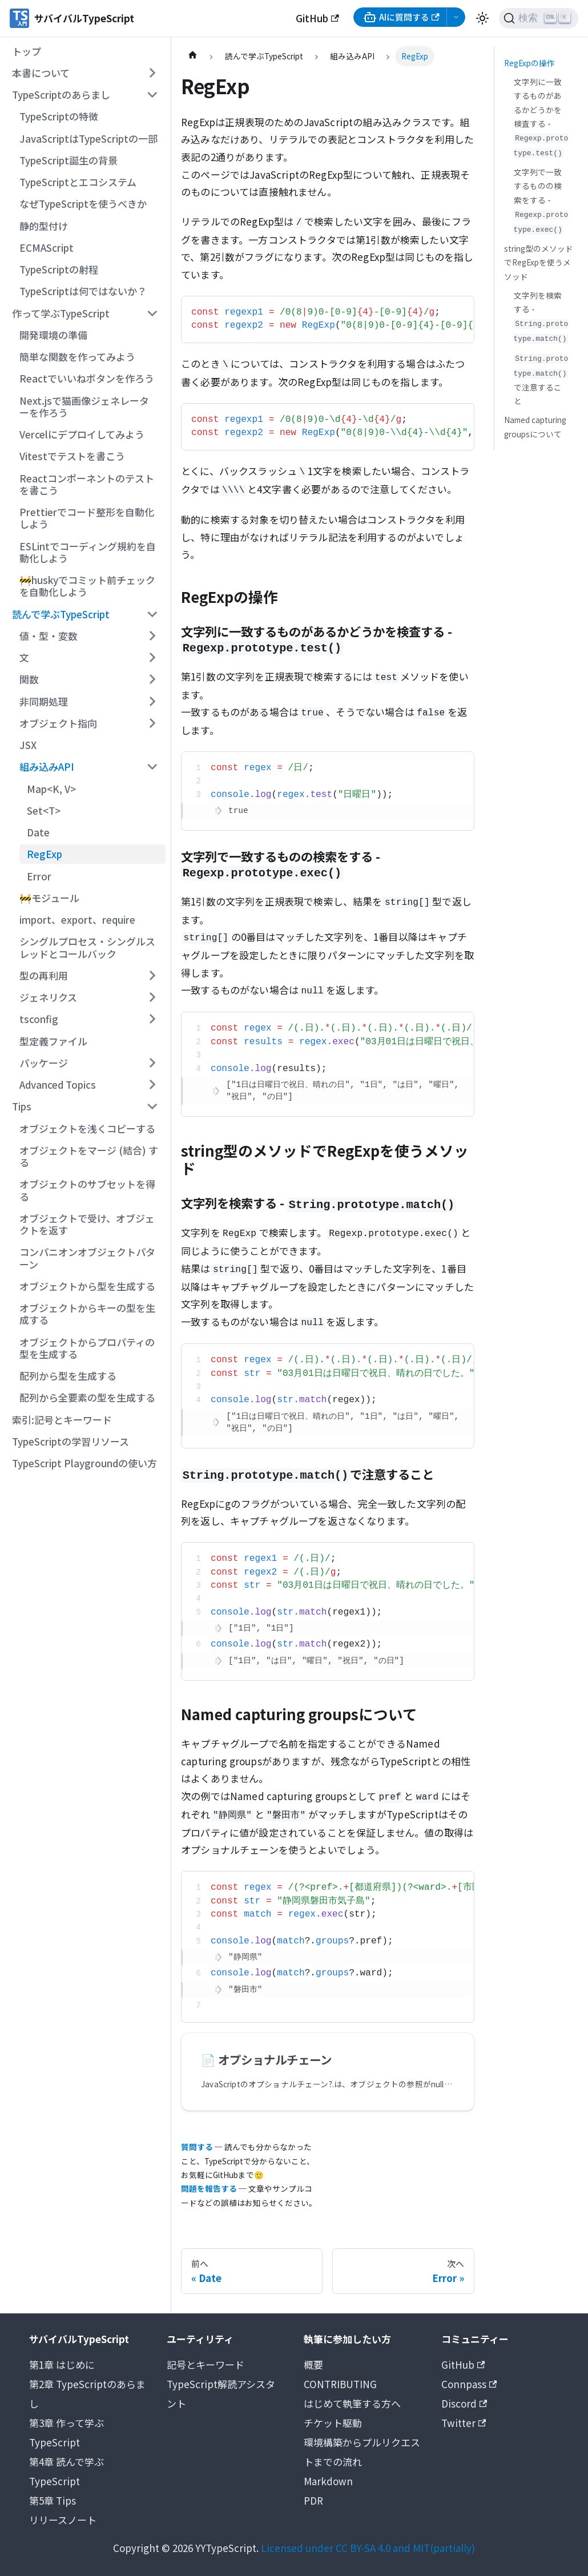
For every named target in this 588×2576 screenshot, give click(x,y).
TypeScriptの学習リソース (70, 1441)
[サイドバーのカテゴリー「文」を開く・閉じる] (152, 657)
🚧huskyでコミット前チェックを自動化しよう (87, 586)
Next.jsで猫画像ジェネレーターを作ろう (84, 406)
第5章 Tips (52, 2500)
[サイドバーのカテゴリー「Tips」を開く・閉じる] (152, 1106)
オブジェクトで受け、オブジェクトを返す (87, 1224)
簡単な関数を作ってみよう (77, 356)
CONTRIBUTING (340, 2384)
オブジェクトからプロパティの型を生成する (87, 1348)
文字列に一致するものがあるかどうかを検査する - (541, 117)
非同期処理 (43, 701)
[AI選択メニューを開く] (456, 17)
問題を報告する (209, 2188)
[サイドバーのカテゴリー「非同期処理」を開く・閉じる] (152, 701)
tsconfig (38, 1019)
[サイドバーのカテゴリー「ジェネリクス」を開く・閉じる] (152, 997)
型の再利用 (43, 975)
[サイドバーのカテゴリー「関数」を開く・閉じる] (152, 679)
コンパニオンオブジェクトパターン (87, 1258)
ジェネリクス (48, 997)
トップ (26, 51)
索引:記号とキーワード (62, 1419)
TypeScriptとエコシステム (77, 182)
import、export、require (77, 919)
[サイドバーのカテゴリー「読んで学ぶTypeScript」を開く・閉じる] (152, 613)
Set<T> (44, 810)
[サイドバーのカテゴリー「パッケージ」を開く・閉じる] (152, 1063)
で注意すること (541, 380)
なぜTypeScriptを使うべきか (83, 203)
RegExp (44, 854)
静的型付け (43, 226)
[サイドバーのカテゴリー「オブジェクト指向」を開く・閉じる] (152, 723)
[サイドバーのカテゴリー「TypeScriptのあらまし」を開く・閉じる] (152, 94)
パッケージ (43, 1063)
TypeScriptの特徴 (58, 116)
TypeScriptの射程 (58, 269)
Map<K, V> (51, 789)
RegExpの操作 (529, 63)
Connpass (469, 2384)
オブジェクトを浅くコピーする (87, 1128)
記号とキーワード (205, 2364)
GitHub (317, 18)
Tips (21, 1106)
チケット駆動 (333, 2423)
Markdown (328, 2481)
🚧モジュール (49, 898)
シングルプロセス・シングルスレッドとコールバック (87, 947)
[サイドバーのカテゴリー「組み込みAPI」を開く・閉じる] (152, 766)
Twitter (463, 2423)
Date (38, 832)
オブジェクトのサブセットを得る (87, 1190)
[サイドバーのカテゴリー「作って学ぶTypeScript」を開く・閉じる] (152, 313)
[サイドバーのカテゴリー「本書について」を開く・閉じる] (152, 73)
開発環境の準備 (53, 335)
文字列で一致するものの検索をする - (541, 200)
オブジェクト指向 (58, 723)
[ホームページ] (192, 56)
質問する (197, 2146)
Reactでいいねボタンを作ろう (86, 378)
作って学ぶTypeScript (61, 313)
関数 (29, 679)
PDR (313, 2500)
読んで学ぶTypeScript (61, 614)
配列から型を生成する (67, 1375)
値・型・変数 (48, 636)
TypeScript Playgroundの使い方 (84, 1463)
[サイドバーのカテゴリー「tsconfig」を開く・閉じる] (152, 1019)
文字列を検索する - (541, 316)
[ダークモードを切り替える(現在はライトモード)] (482, 18)
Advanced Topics (57, 1084)
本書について (41, 73)
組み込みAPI (46, 766)
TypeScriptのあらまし (61, 94)
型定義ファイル (53, 1041)
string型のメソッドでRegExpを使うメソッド (538, 262)
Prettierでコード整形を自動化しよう (86, 518)
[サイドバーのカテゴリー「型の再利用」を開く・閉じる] (152, 975)
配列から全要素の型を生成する (87, 1397)
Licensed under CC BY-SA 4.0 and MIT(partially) (368, 2548)
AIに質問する (401, 17)
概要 (313, 2364)
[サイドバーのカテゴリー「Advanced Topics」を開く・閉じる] (152, 1084)
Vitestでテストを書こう (72, 456)
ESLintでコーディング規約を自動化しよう (87, 552)
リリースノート (62, 2520)
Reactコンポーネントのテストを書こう (86, 484)
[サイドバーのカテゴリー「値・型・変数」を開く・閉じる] (152, 636)
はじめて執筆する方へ (352, 2403)
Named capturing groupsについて (535, 426)
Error (39, 876)
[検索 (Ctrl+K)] (538, 18)
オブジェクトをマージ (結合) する (88, 1156)
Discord (464, 2403)
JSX (28, 745)
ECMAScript (46, 247)
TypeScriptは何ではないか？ (83, 291)
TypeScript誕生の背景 (68, 160)
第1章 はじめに (62, 2364)
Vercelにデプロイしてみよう (81, 434)
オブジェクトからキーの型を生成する (87, 1314)
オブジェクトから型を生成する (87, 1286)
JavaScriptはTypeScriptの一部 (88, 138)
